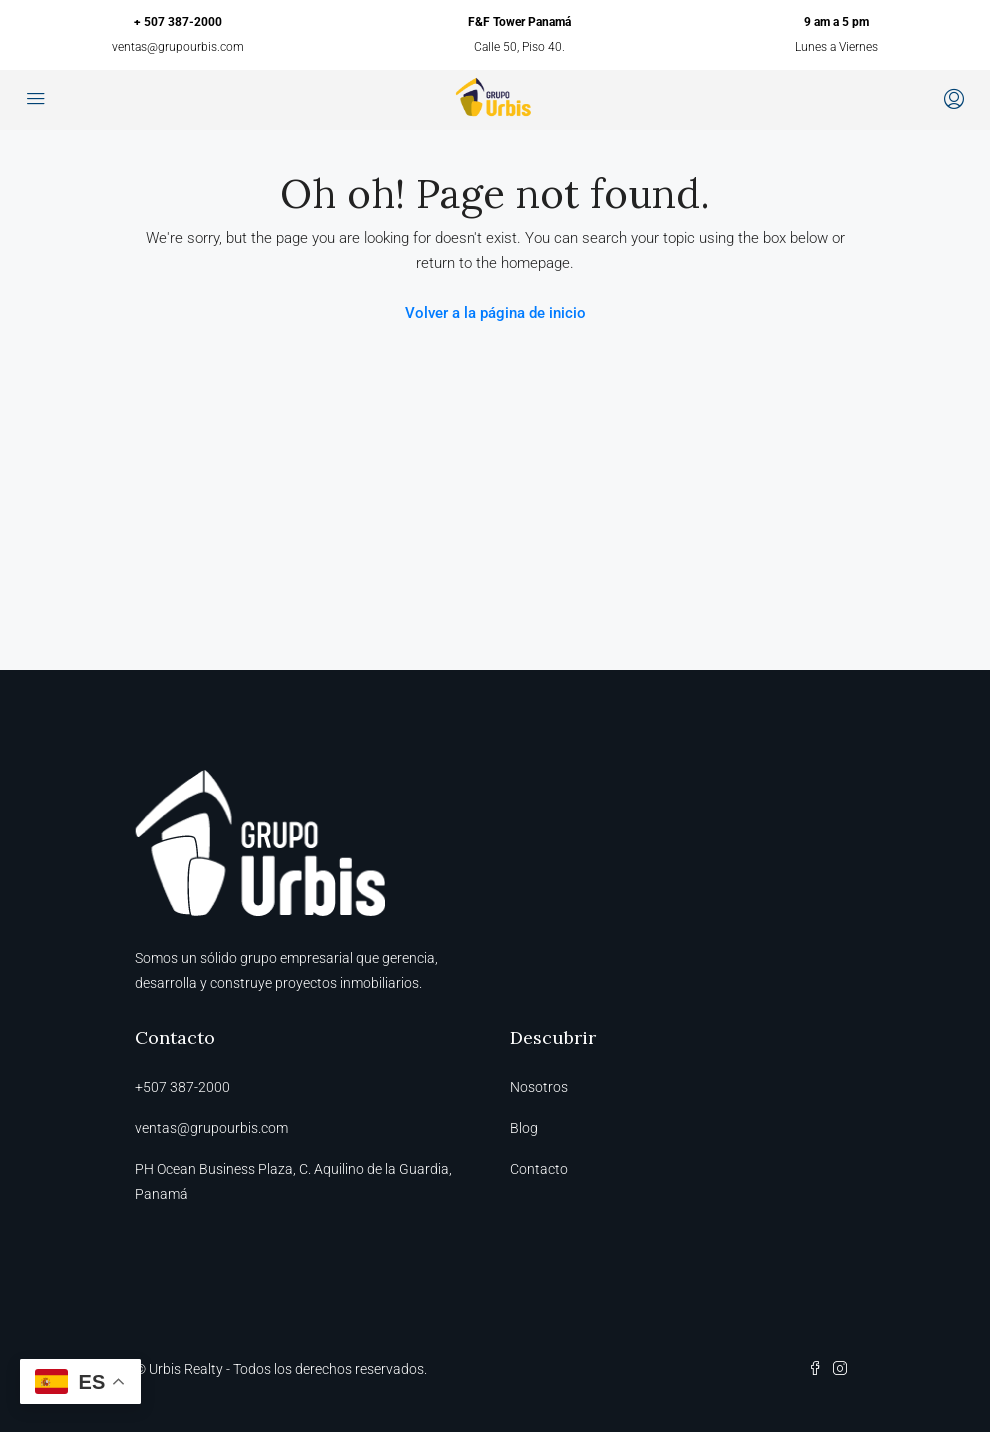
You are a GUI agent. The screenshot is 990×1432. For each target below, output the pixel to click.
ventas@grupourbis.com (178, 47)
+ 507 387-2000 (178, 22)
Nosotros (539, 1087)
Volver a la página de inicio (495, 313)
